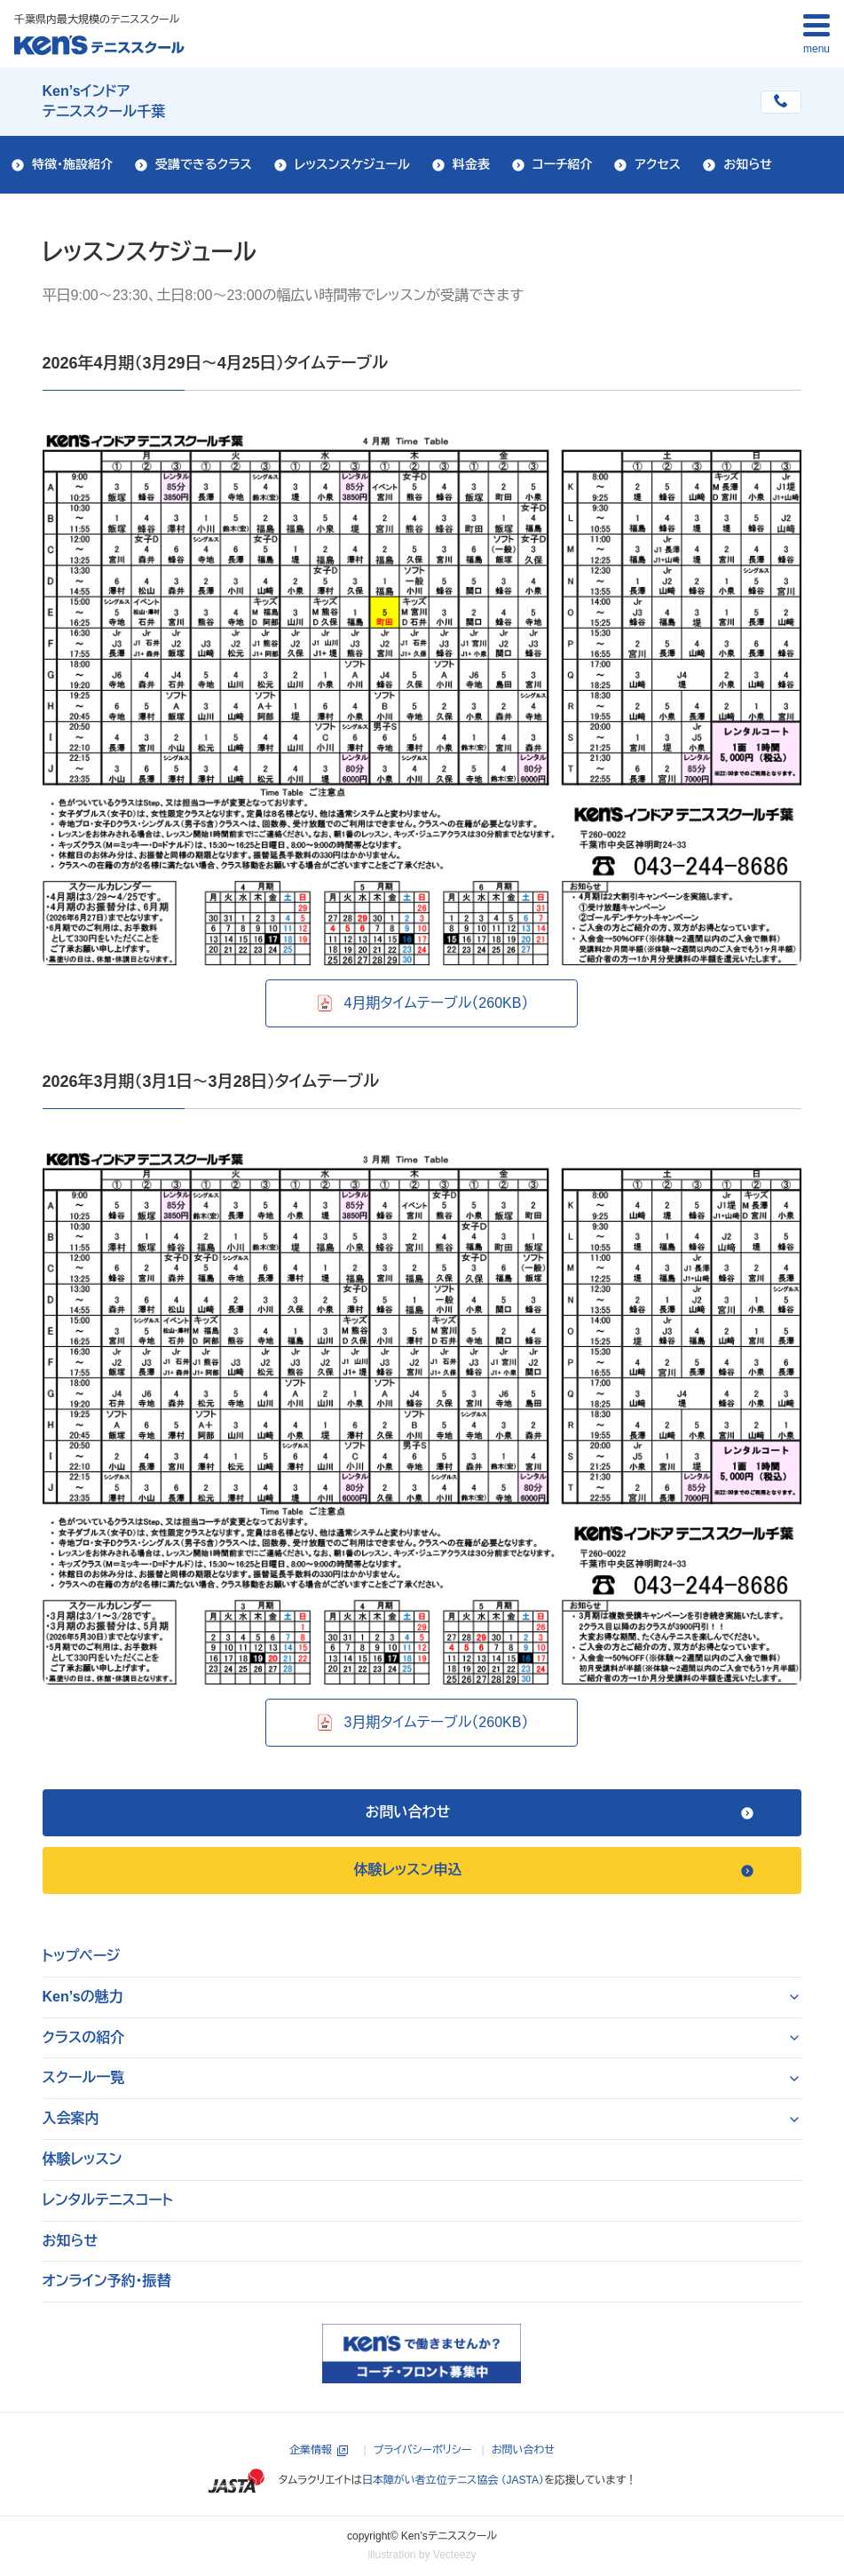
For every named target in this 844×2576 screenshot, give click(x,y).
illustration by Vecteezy (421, 2554)
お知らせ (71, 2240)
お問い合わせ (523, 2450)
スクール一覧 (84, 2077)
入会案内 (71, 2118)
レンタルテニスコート (108, 2199)
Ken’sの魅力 (83, 1996)
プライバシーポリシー (423, 2450)
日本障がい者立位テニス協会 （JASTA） (453, 2480)
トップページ (82, 1955)
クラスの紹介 (84, 2037)
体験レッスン (82, 2159)
